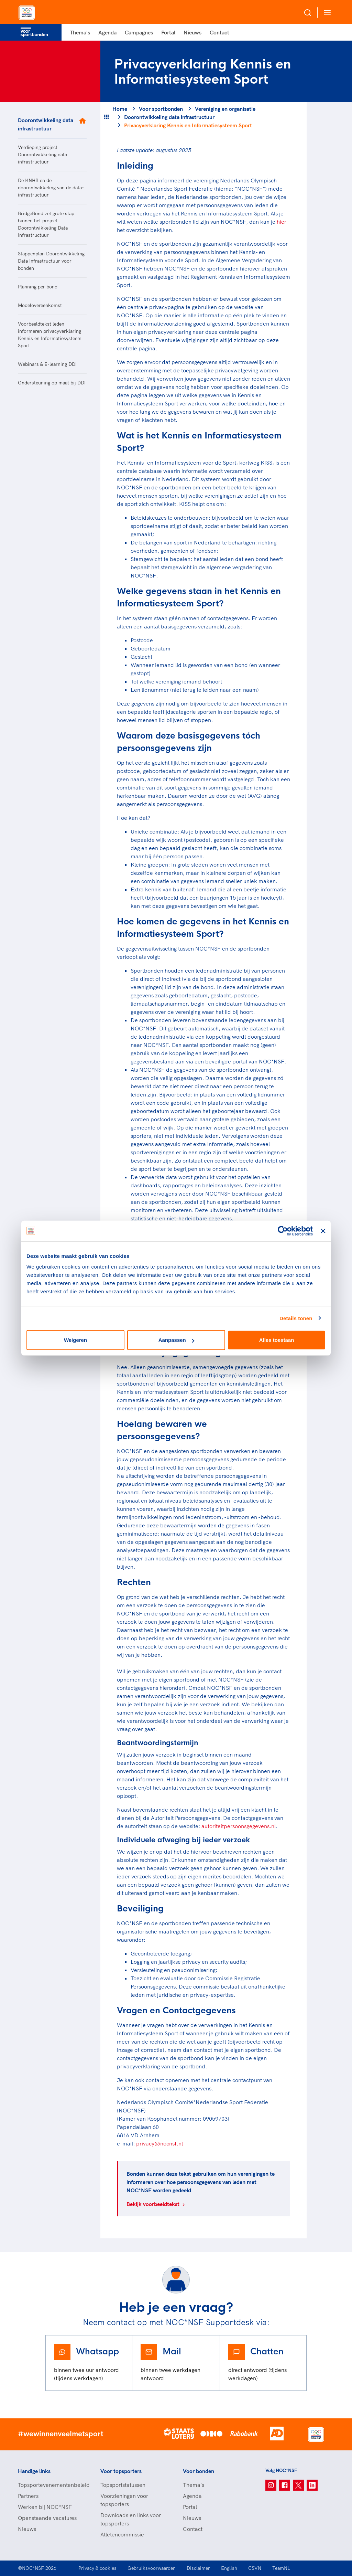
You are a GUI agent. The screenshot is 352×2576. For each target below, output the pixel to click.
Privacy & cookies (97, 2568)
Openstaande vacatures (47, 2517)
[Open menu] (325, 12)
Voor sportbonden (161, 108)
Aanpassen (176, 1340)
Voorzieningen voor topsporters (124, 2500)
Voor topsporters (121, 2471)
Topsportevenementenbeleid (52, 2484)
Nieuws (192, 32)
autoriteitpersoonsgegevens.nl (238, 1826)
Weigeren (75, 1340)
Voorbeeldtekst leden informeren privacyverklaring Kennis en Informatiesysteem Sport (49, 335)
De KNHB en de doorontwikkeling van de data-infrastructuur (51, 187)
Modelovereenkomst (40, 305)
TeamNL (281, 2568)
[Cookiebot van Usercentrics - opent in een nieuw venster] (283, 1231)
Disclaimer (198, 2568)
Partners (28, 2495)
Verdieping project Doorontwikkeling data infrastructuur (42, 154)
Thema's (80, 32)
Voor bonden (198, 2471)
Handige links (34, 2471)
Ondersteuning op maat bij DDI (52, 383)
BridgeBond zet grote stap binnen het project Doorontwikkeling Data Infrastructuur (46, 224)
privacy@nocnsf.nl (159, 2143)
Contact (219, 32)
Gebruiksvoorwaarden (152, 2568)
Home (119, 108)
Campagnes (139, 32)
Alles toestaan (276, 1340)
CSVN (254, 2568)
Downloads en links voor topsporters (130, 2519)
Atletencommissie (122, 2534)
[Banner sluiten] (323, 1230)
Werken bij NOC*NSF (45, 2506)
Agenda (107, 32)
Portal (168, 32)
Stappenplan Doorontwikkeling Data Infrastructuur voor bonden (51, 261)
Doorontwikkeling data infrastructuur (45, 124)
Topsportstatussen (122, 2484)
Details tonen (295, 1318)
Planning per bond (37, 287)
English (229, 2568)
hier (281, 221)
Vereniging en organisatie (225, 108)
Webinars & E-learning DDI (47, 364)
